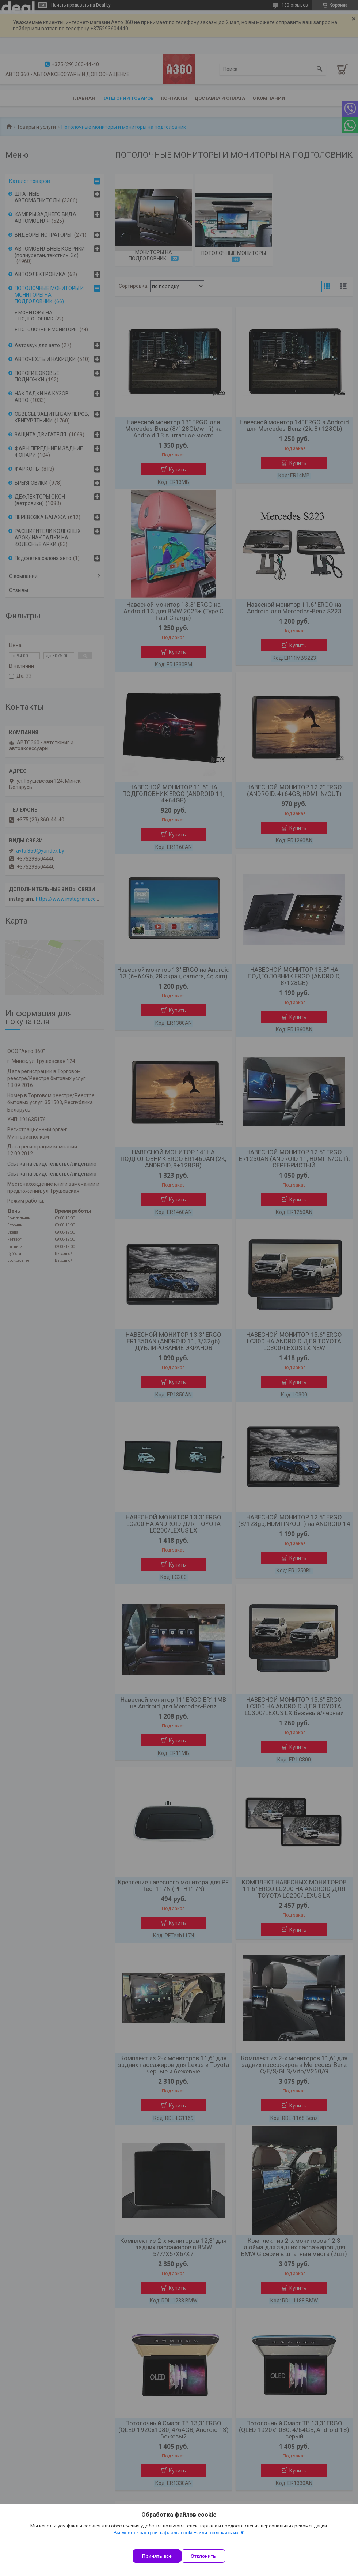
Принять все (157, 2556)
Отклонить (210, 2556)
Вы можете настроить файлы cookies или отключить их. (176, 2540)
